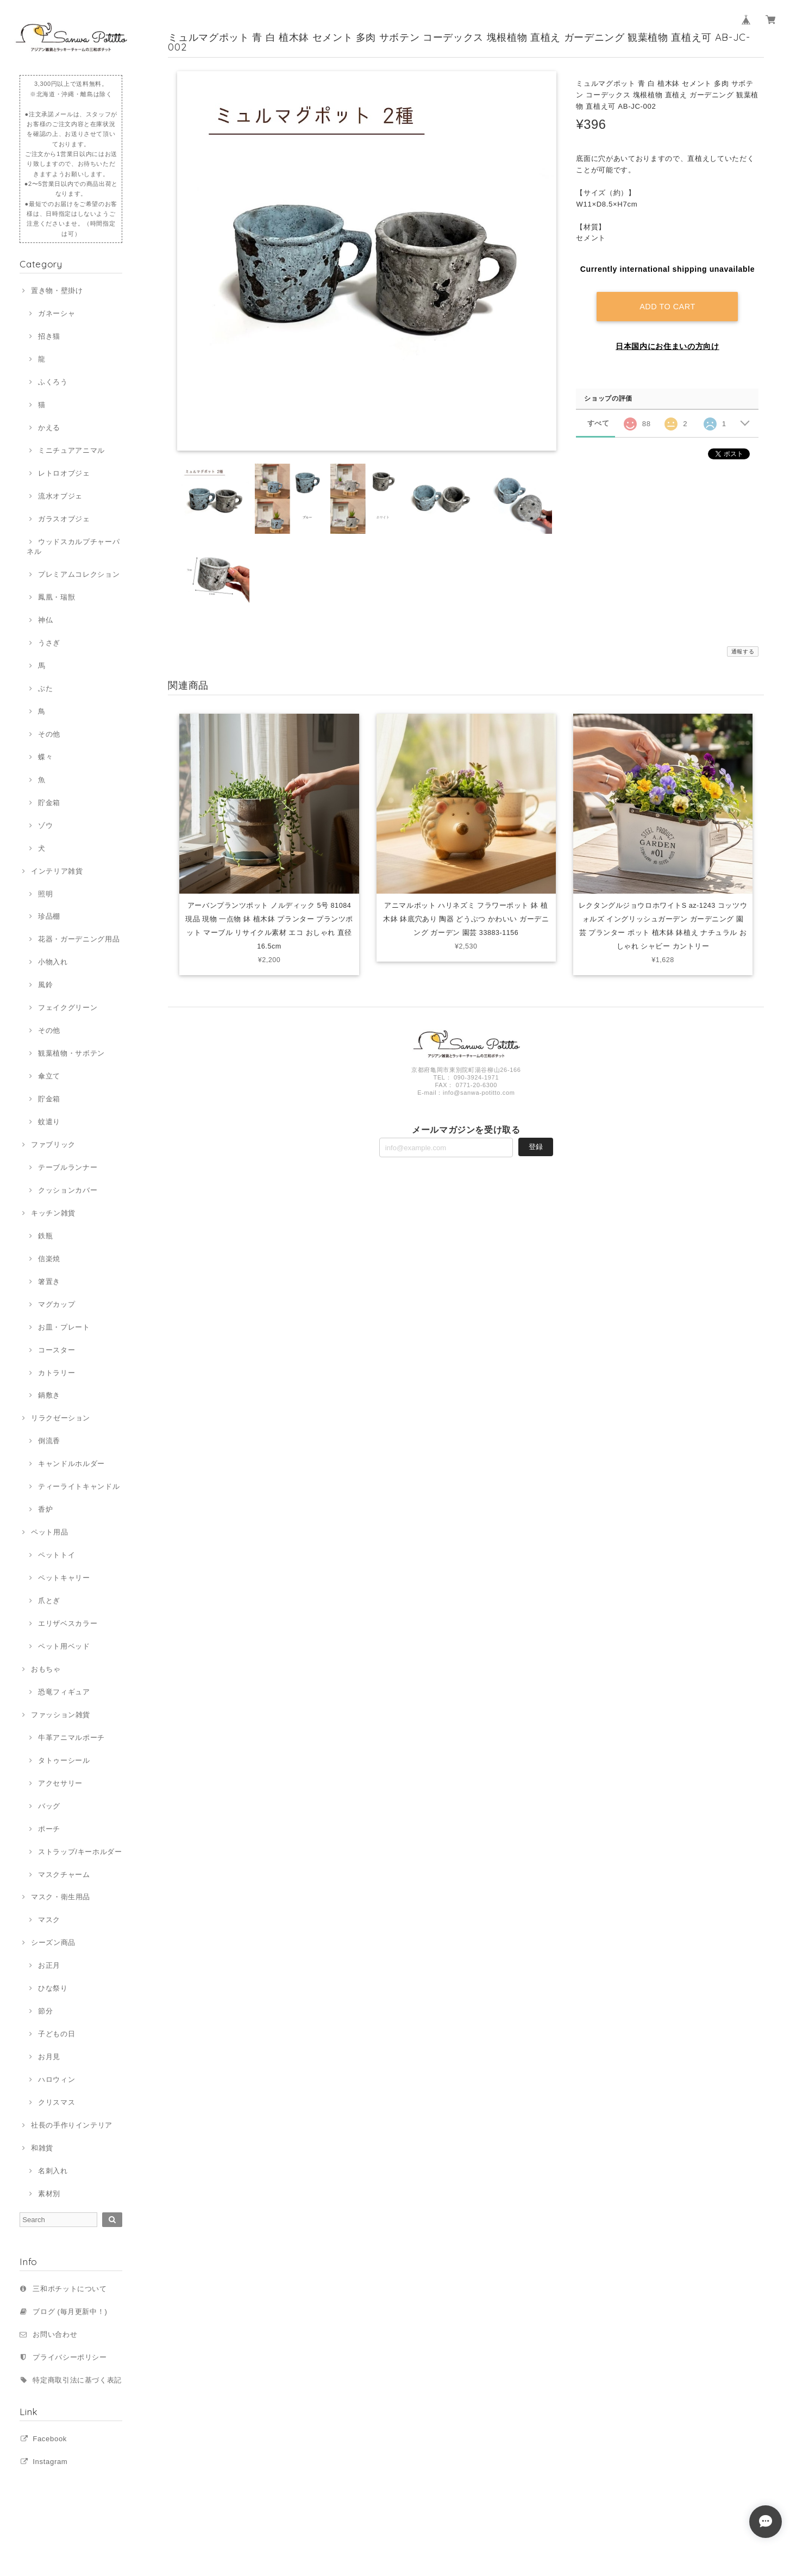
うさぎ (49, 643)
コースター (56, 1350)
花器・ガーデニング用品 (79, 939)
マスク (49, 1920)
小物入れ (53, 962)
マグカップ (56, 1304)
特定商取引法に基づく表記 (77, 2380)
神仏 (45, 620)
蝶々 (45, 757)
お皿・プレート (64, 1327)
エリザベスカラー (67, 1623)
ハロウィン (56, 2079)
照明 (45, 894)
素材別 (49, 2194)
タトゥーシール (64, 1760)
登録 (536, 1150)
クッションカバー (67, 1190)
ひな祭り (53, 1988)
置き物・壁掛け (57, 290)
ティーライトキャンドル (79, 1486)
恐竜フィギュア (64, 1692)
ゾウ (45, 825)
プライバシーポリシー (70, 2357)
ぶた (45, 688)
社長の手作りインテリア (71, 2125)
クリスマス (56, 2102)
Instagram (50, 2462)
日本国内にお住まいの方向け (667, 346)
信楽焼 (49, 1259)
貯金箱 (49, 803)
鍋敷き (49, 1395)
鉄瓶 (45, 1236)
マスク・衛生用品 (60, 1897)
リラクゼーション (60, 1418)
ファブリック (53, 1144)
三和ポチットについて (70, 2289)
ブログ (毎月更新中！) (70, 2311)
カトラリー (56, 1373)
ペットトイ (56, 1555)
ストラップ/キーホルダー (80, 1852)
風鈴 (45, 985)
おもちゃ (46, 1669)
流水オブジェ (60, 496)
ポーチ (49, 1829)
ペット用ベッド (64, 1646)
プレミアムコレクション (79, 574)
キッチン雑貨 (53, 1213)
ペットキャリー (64, 1578)
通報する (743, 651)
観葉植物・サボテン (71, 1053)
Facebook (50, 2439)
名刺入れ (53, 2171)
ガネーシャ (56, 313)
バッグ (49, 1806)
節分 (45, 2011)
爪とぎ (49, 1600)
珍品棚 (49, 916)
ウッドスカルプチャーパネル (73, 547)
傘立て (49, 1076)
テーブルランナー (67, 1167)
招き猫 (49, 336)
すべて (598, 423)
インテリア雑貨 (57, 871)
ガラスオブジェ (64, 519)
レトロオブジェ (64, 473)
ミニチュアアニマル (71, 450)
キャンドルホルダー (71, 1463)
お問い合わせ (55, 2334)
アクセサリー (60, 1783)
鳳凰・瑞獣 (56, 597)
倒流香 (49, 1441)
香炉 (45, 1509)
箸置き (49, 1281)
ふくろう (53, 382)
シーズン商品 (53, 1942)
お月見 (49, 2057)
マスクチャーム (64, 1874)
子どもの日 (56, 2034)
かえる (49, 427)
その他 (49, 734)
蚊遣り (49, 1122)
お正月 (49, 1965)
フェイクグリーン (67, 1007)
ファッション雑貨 (60, 1715)
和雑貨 (42, 2148)
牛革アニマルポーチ (71, 1737)
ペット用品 (49, 1532)
